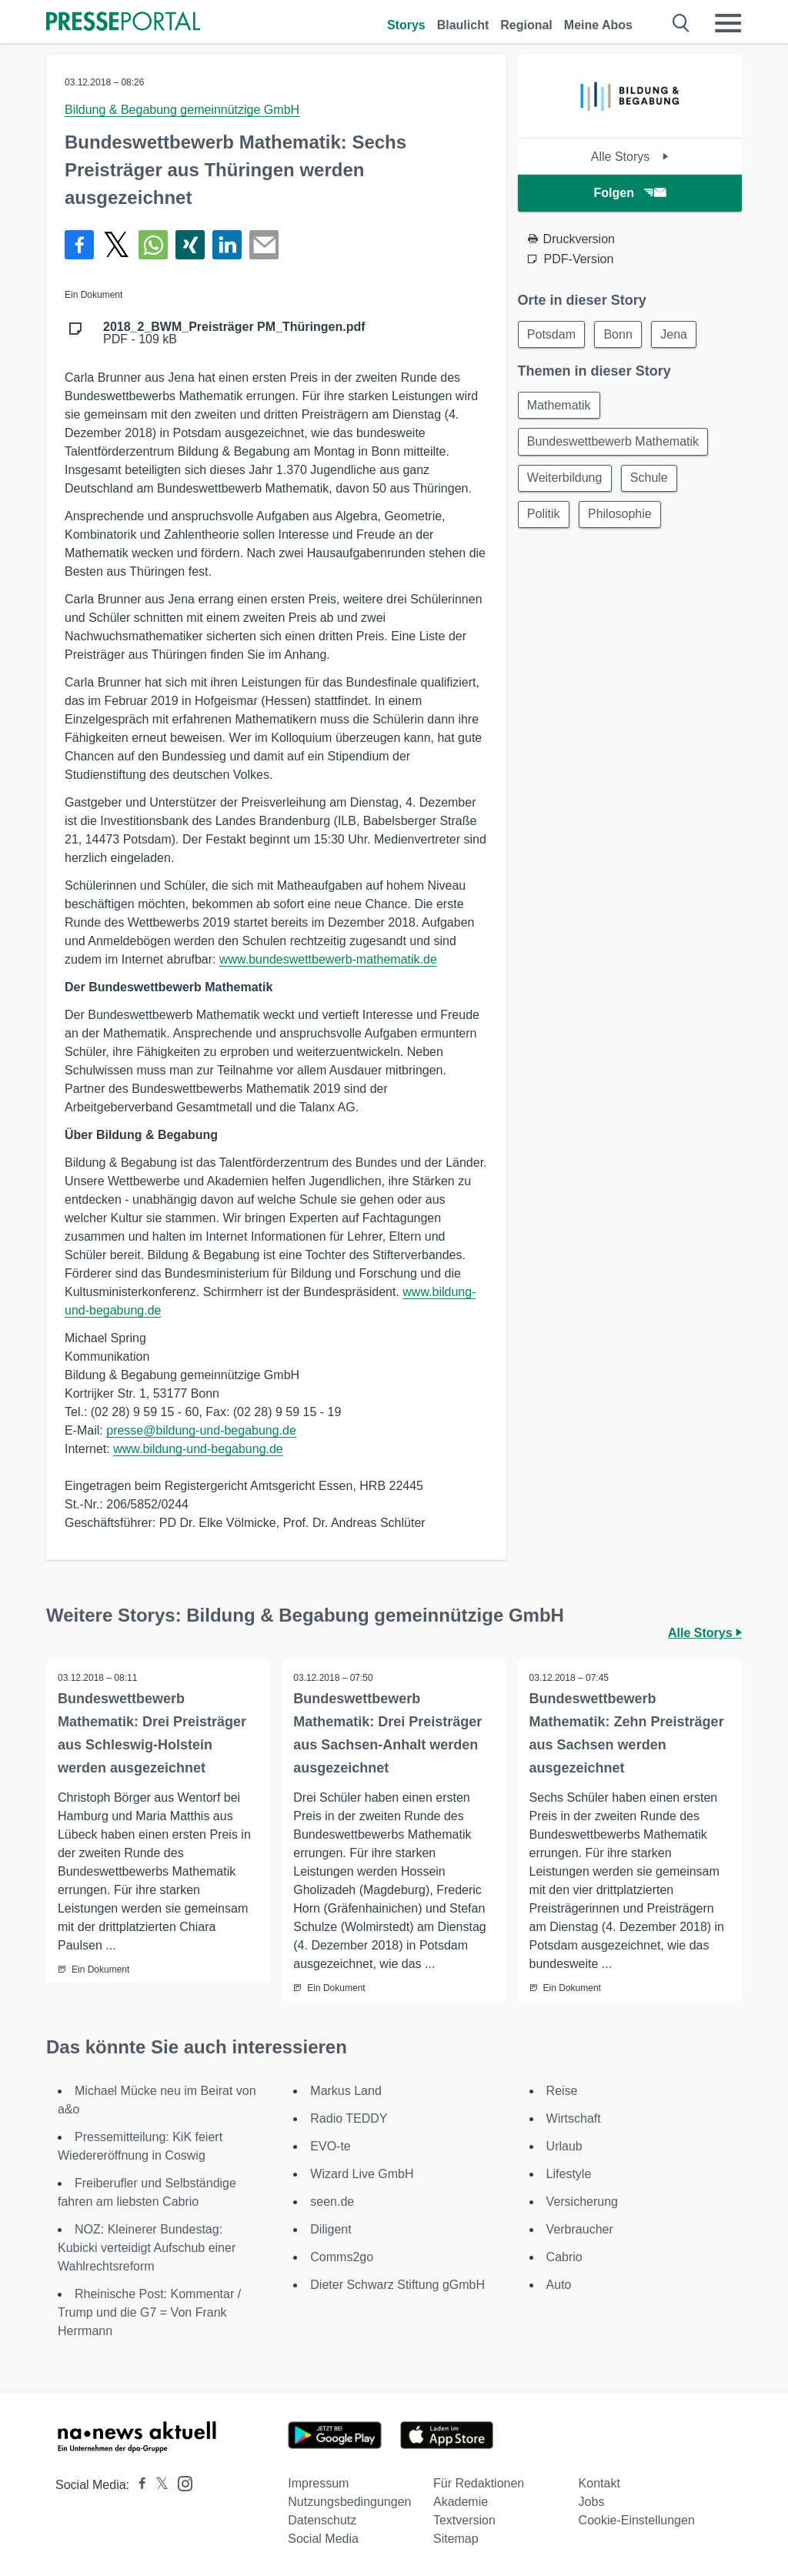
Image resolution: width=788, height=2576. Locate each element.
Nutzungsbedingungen (349, 2501)
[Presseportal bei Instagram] (180, 2482)
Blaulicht (463, 25)
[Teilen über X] (116, 244)
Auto (559, 2284)
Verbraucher (579, 2229)
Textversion (464, 2520)
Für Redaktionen (478, 2483)
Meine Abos (598, 25)
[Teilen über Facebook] (79, 244)
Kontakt (599, 2483)
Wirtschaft (573, 2118)
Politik (544, 516)
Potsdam (552, 334)
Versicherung (582, 2201)
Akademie (460, 2501)
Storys (406, 25)
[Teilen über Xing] (190, 244)
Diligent (330, 2229)
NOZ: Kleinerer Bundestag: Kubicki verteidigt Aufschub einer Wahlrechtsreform (146, 2248)
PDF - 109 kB (234, 333)
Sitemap (456, 2538)
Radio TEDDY (348, 2118)
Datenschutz (322, 2520)
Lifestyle (569, 2173)
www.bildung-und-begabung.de (198, 1448)
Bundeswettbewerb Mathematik (614, 442)
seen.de (332, 2201)
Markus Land (346, 2090)
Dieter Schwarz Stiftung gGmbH (397, 2284)
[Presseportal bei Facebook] (137, 2484)
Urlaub (564, 2146)
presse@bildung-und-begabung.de (201, 1430)
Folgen (630, 192)
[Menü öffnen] (728, 23)
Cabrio (564, 2257)
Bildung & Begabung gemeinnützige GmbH (182, 109)
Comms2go (341, 2257)
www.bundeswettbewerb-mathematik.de (328, 959)
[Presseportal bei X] (157, 2484)
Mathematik (560, 406)
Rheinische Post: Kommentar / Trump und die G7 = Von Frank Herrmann (149, 2312)
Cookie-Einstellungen (637, 2520)
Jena (676, 334)
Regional (526, 25)
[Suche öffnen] (681, 23)
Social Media (323, 2538)
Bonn (620, 334)
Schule (650, 479)
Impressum (318, 2483)
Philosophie (621, 516)
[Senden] (264, 244)
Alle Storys (630, 156)
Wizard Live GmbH (361, 2173)
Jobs (592, 2501)
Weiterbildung (565, 479)
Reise (562, 2090)
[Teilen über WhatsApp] (153, 244)
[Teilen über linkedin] (227, 244)
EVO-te (330, 2146)
